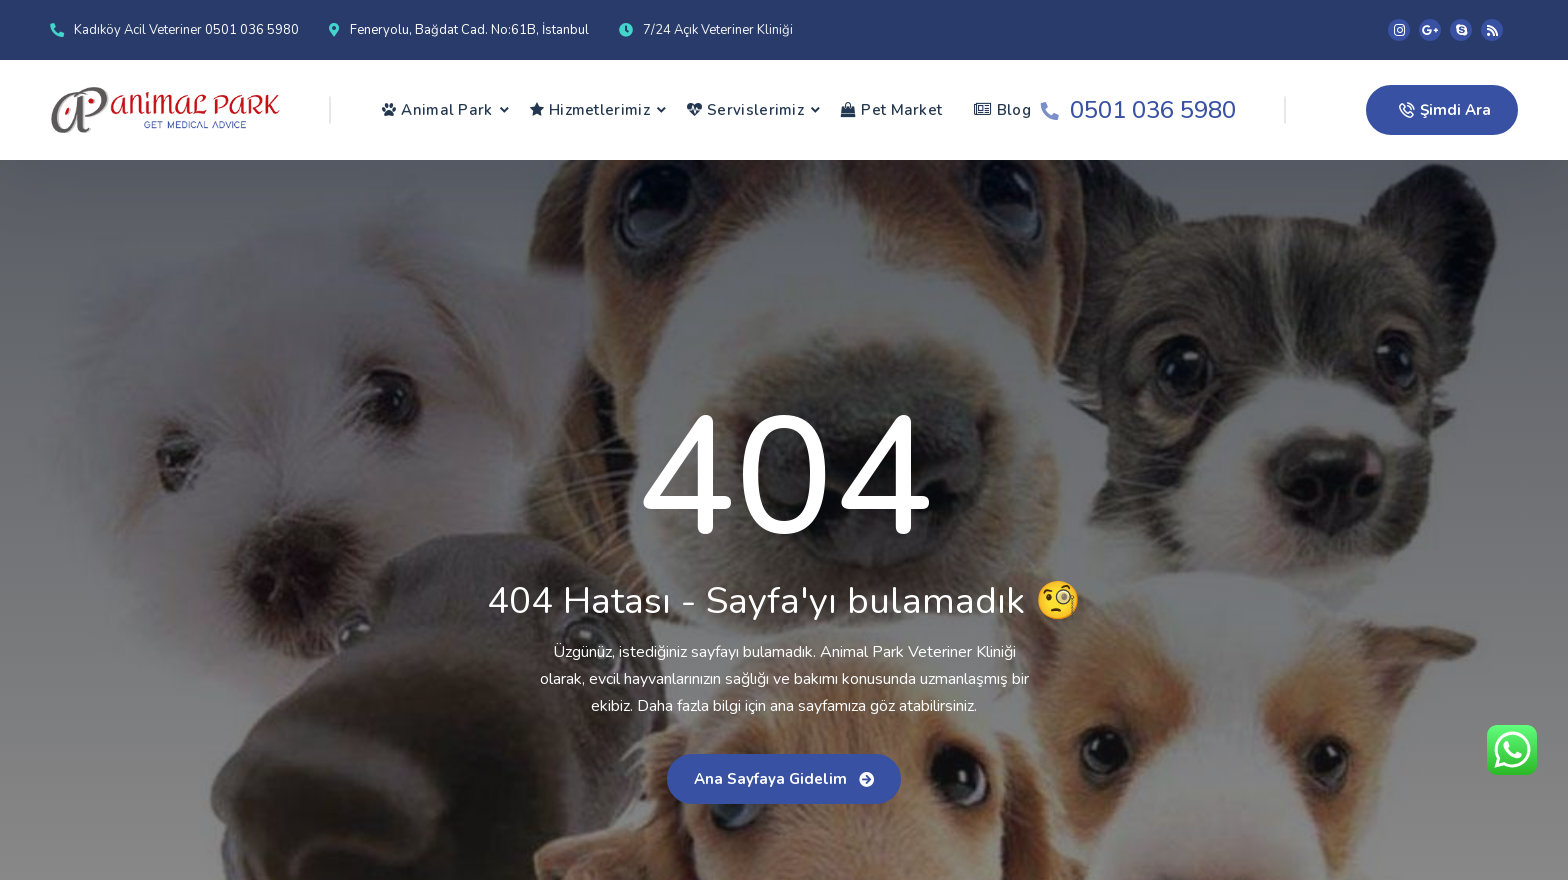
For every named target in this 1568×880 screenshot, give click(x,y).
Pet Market (891, 110)
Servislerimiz (745, 110)
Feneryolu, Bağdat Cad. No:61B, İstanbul (469, 30)
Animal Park (437, 110)
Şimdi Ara (1445, 110)
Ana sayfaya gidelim (784, 779)
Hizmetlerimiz (590, 110)
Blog (1002, 110)
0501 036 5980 (252, 30)
